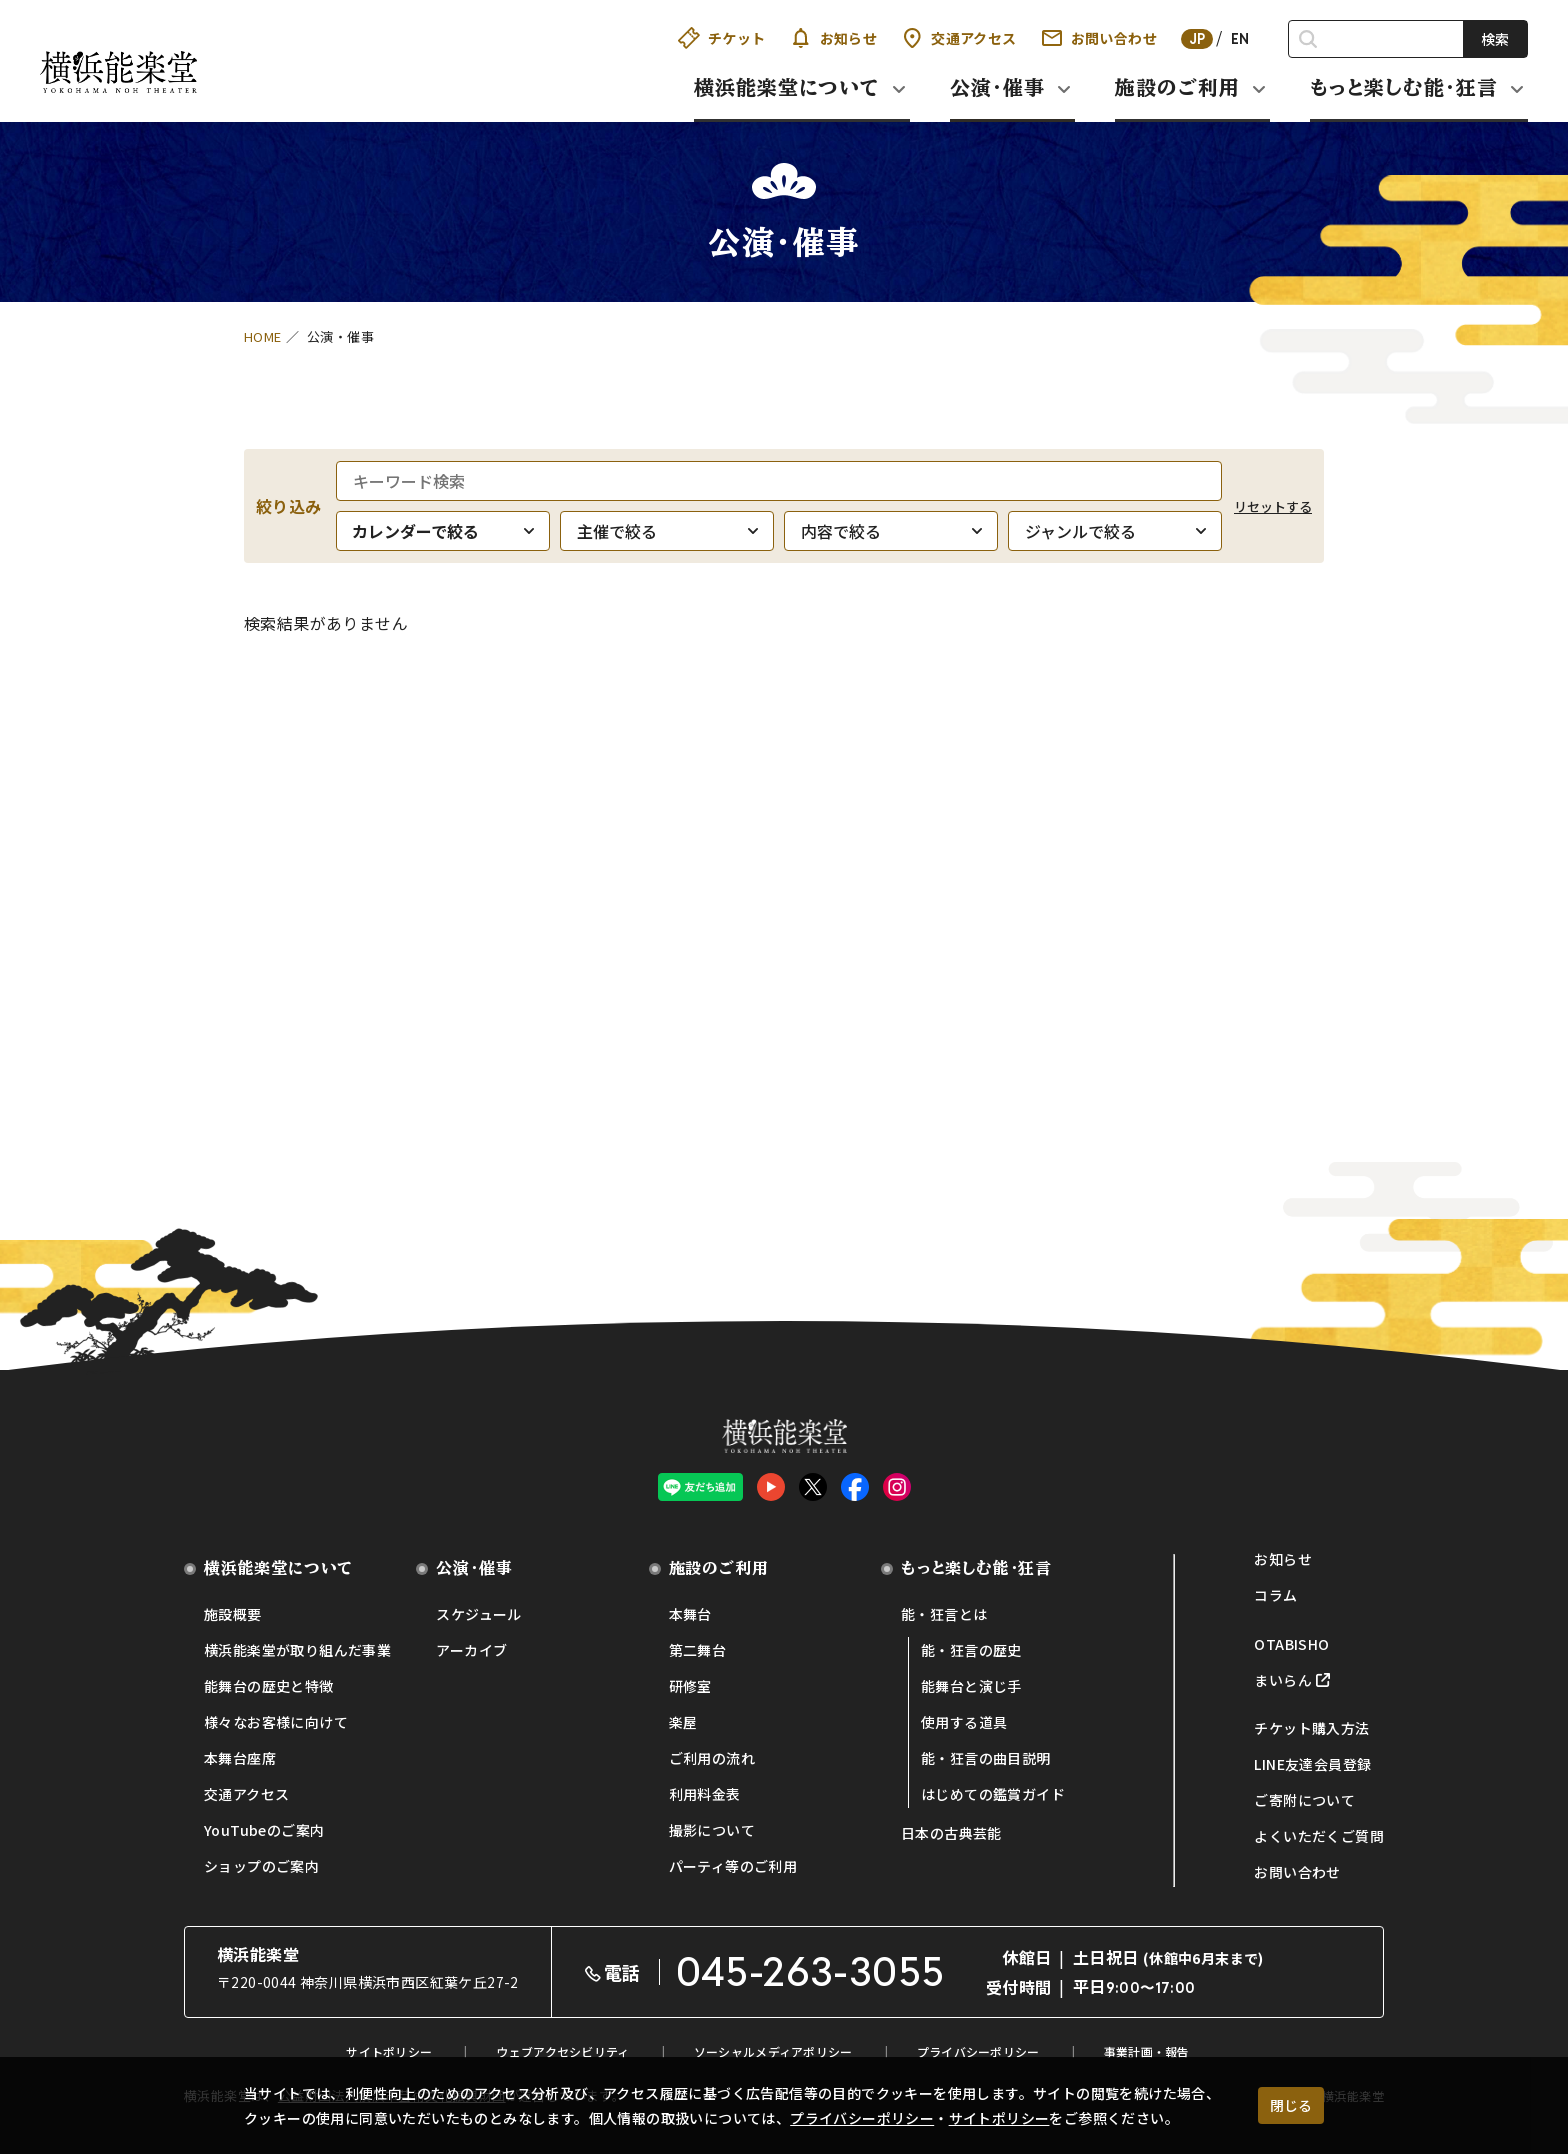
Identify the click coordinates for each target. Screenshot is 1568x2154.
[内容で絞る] (891, 531)
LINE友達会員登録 (1312, 1764)
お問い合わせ (1099, 38)
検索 (1495, 39)
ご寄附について (1304, 1800)
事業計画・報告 (1147, 2051)
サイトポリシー (999, 2118)
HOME (263, 336)
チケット (722, 38)
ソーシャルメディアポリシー (773, 2051)
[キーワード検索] (779, 481)
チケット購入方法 (1311, 1728)
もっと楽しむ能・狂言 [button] (1404, 87)
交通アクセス (958, 38)
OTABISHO (1291, 1644)
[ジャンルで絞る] (1115, 531)
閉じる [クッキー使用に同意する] (1291, 2105)
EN (1240, 39)
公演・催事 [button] (997, 87)
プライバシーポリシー (862, 2118)
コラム (1275, 1595)
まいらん (1283, 1680)
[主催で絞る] (667, 531)
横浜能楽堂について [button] (787, 87)
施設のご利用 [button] (1177, 87)
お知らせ (834, 38)
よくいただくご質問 (1319, 1836)
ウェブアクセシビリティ (562, 2051)
